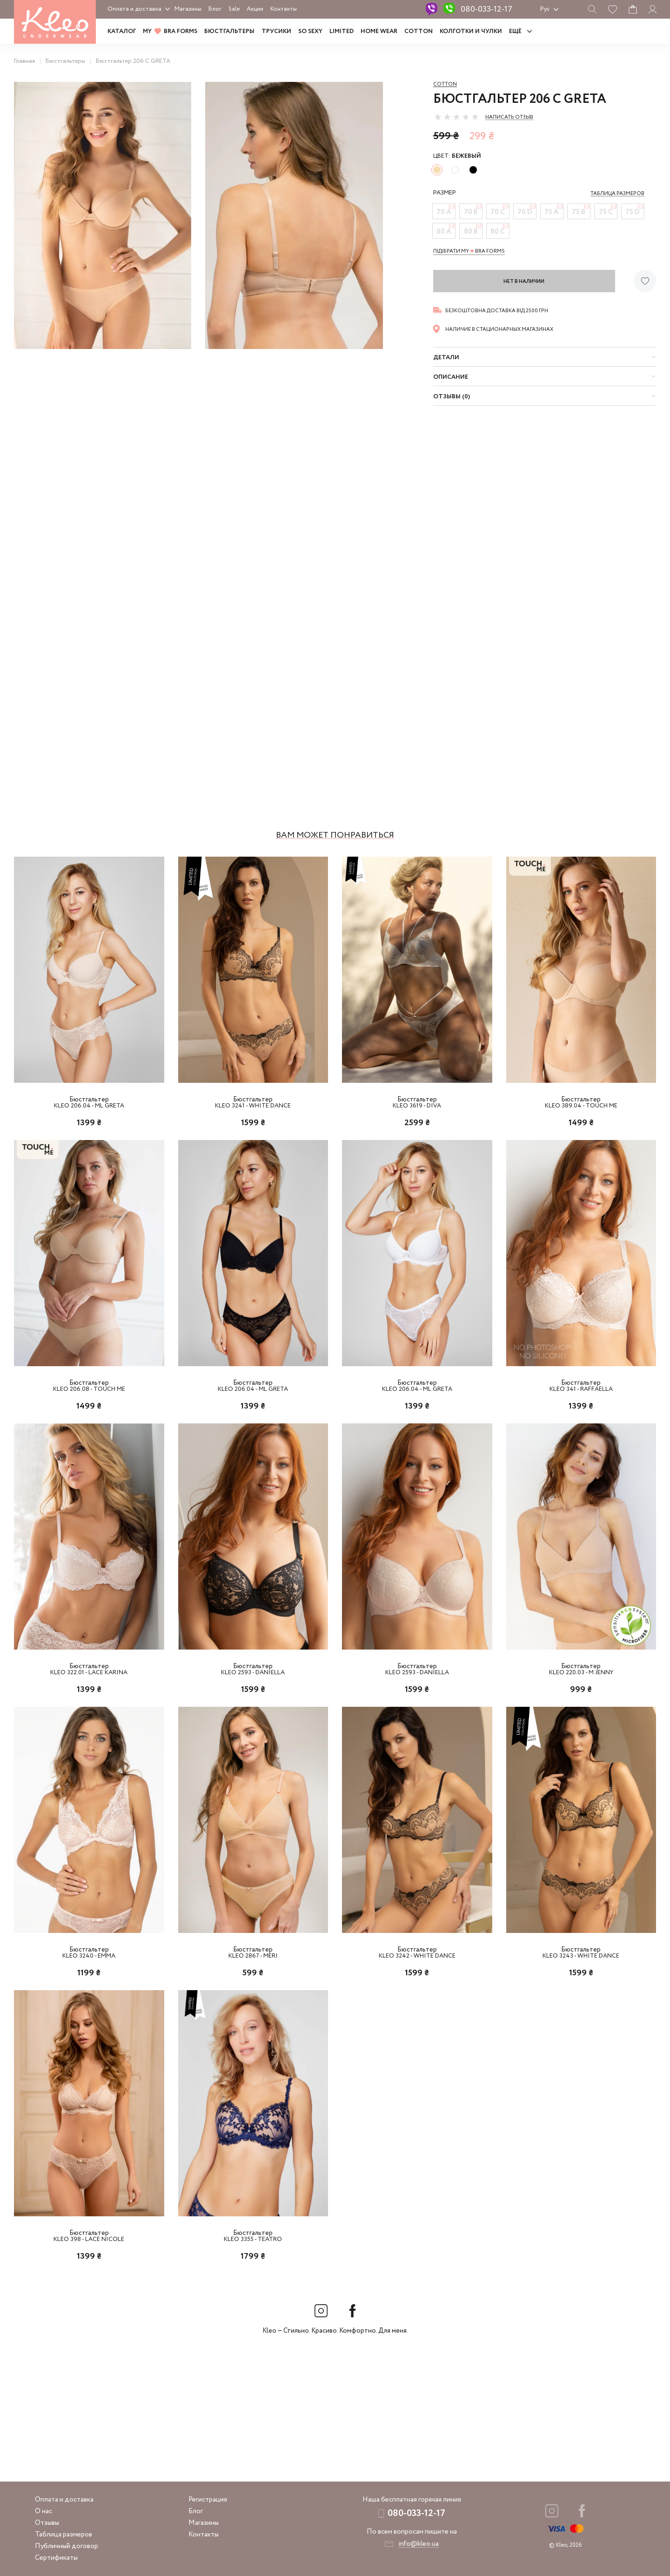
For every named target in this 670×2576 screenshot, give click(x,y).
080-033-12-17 (486, 9)
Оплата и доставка (134, 9)
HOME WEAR (379, 31)
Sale (234, 9)
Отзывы (47, 2523)
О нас (43, 2511)
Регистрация (207, 2500)
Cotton (445, 84)
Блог (214, 9)
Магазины (187, 9)
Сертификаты (56, 2558)
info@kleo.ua (418, 2544)
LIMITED (341, 31)
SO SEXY (310, 31)
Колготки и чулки (471, 31)
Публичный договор (66, 2546)
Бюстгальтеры (229, 31)
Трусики (276, 31)
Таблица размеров (63, 2534)
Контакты (283, 9)
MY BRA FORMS (170, 31)
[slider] (456, 117)
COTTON (418, 31)
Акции (255, 9)
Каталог (121, 31)
